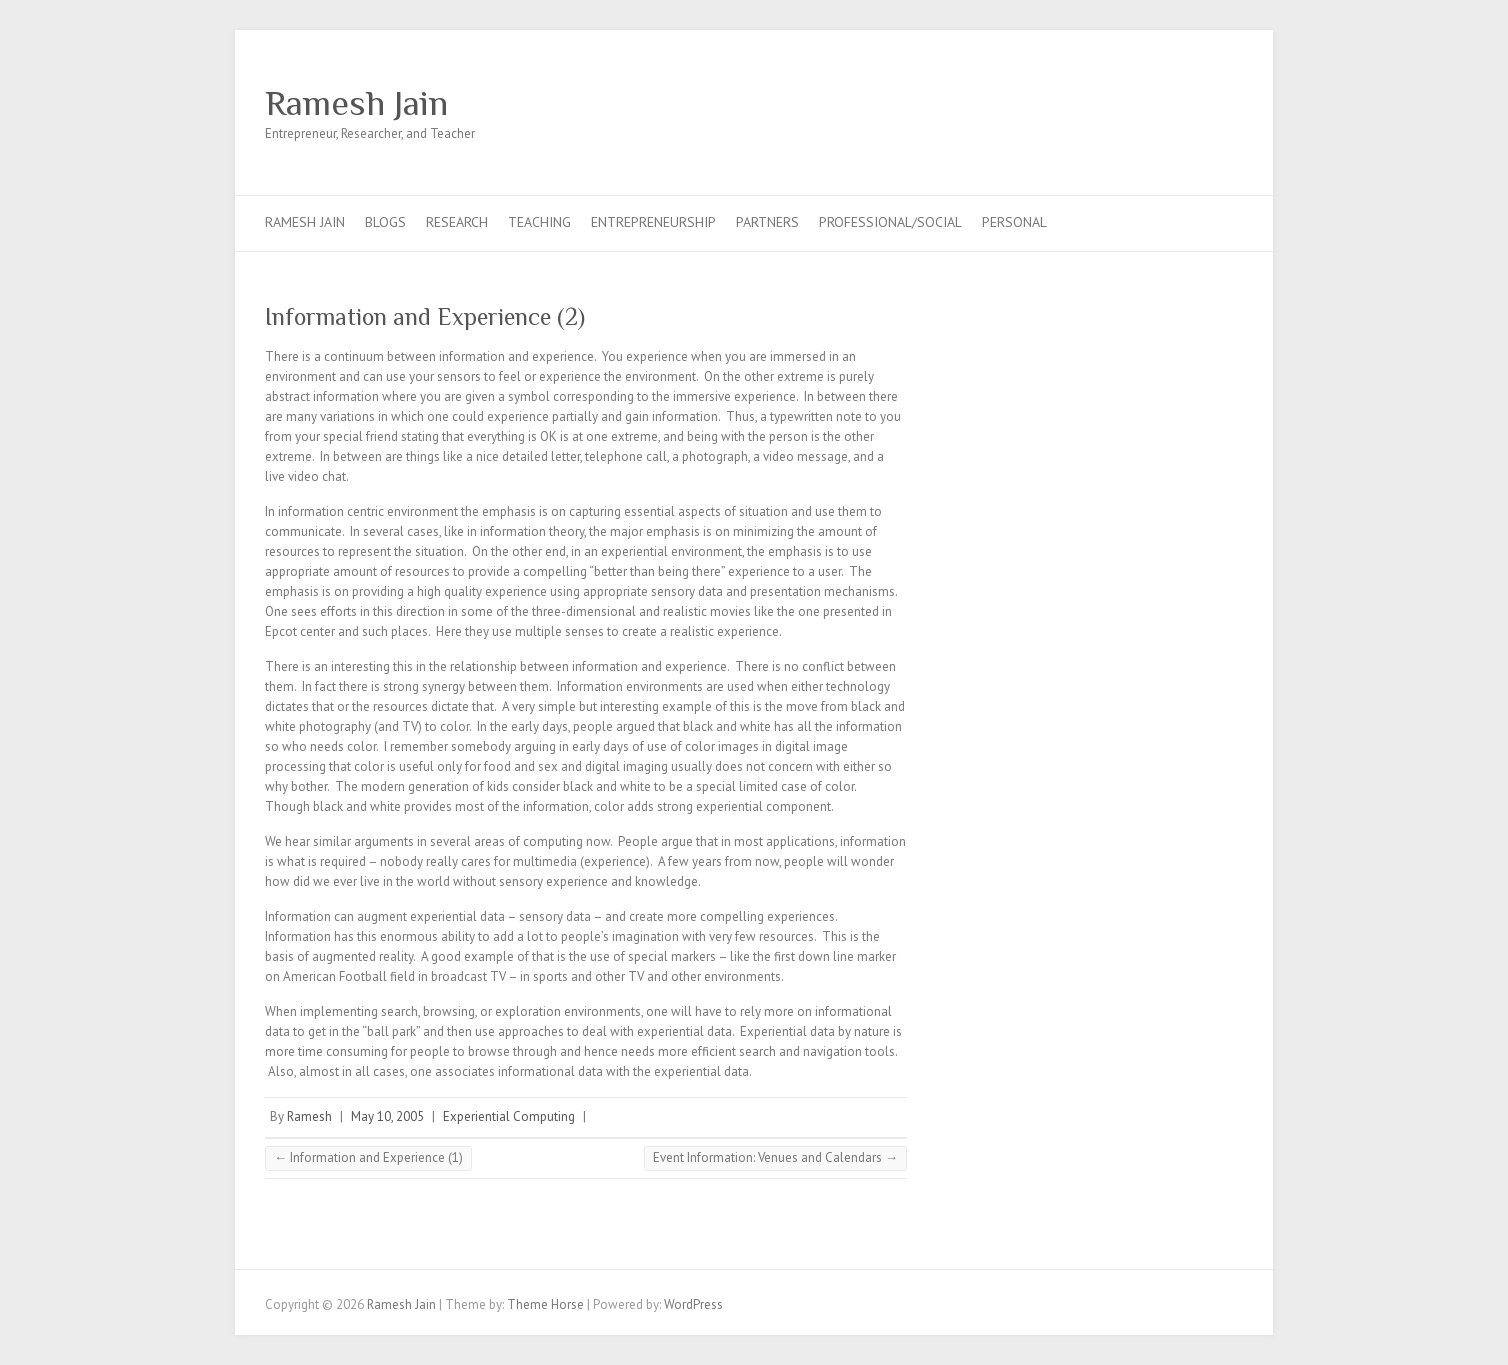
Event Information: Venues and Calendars (775, 1157)
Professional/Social (890, 222)
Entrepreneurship (653, 222)
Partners (767, 222)
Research (457, 222)
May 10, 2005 (387, 1116)
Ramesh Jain (356, 103)
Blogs (385, 222)
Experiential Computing (509, 1116)
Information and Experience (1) (368, 1157)
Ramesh (309, 1116)
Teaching (539, 222)
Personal (1014, 222)
